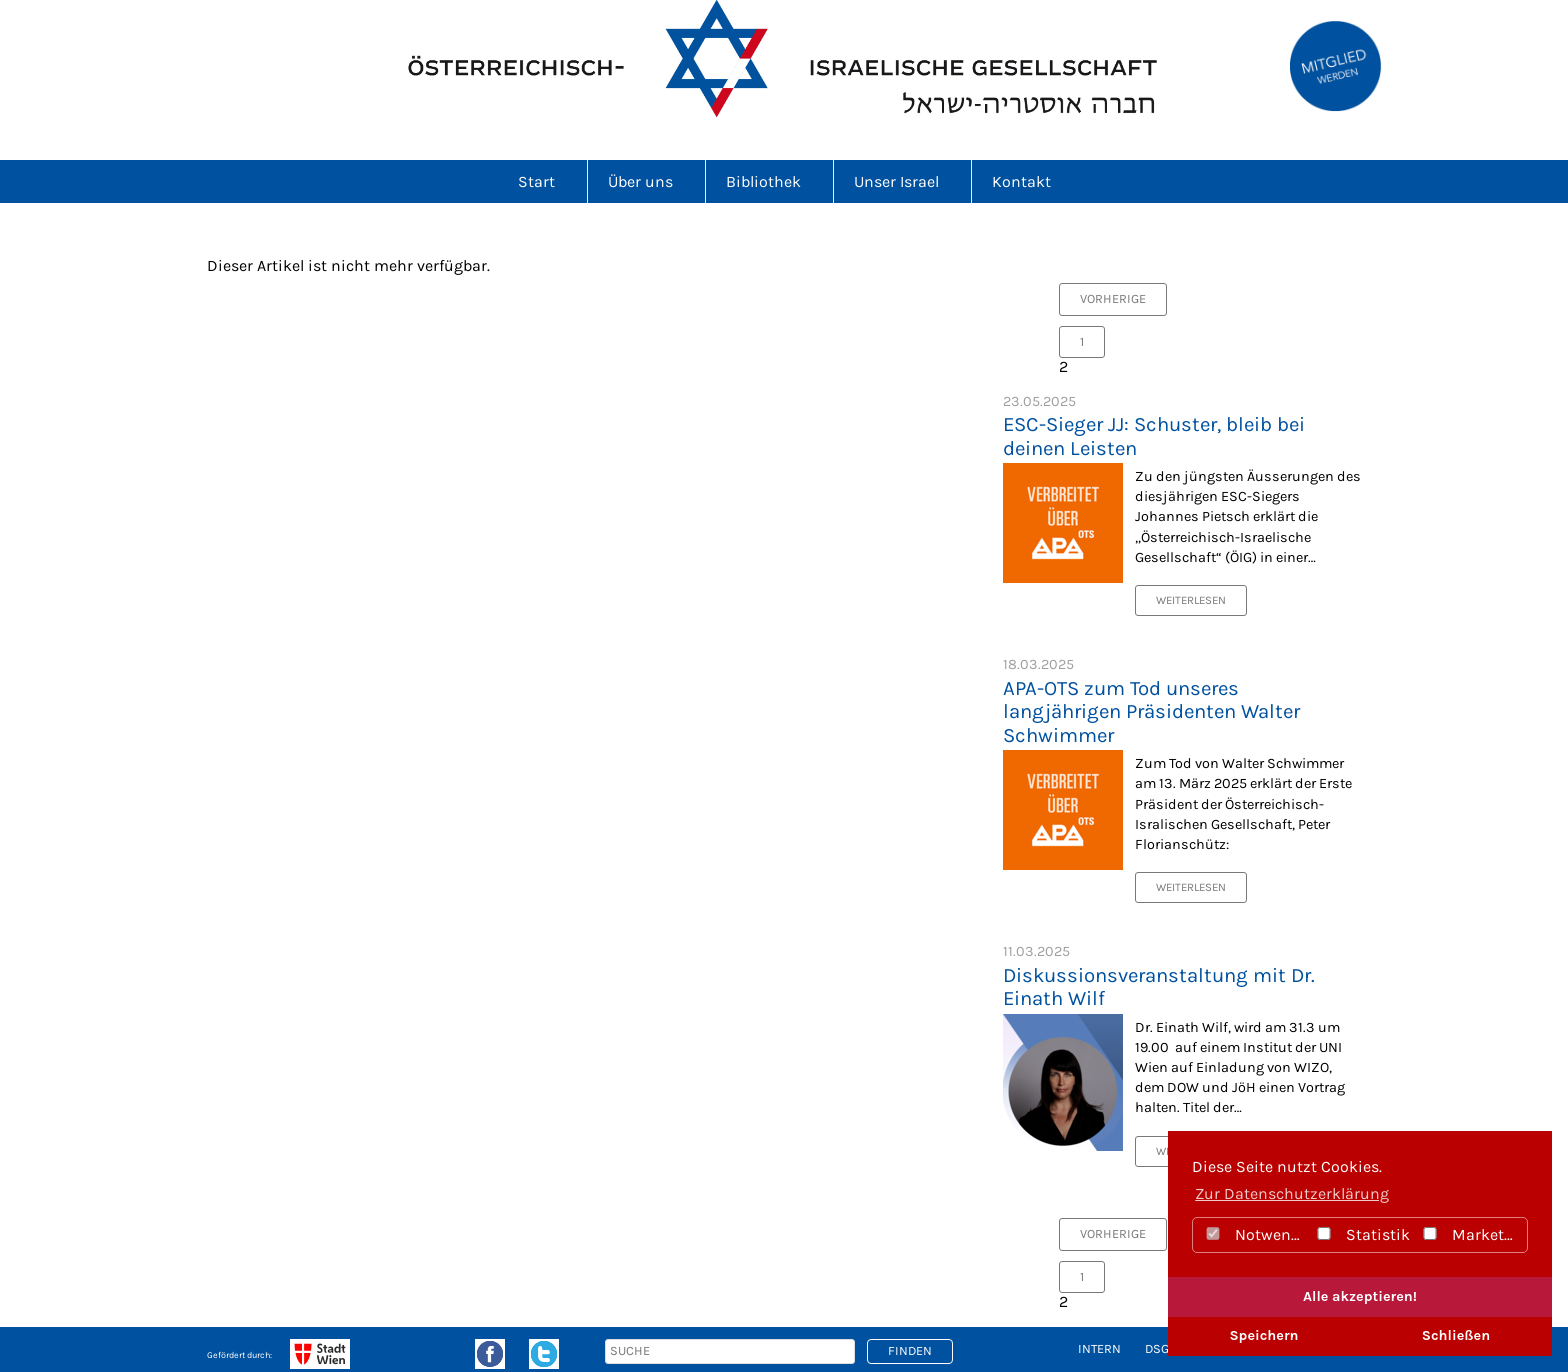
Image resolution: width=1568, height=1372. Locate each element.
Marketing (1473, 1234)
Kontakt (1021, 181)
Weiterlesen (1191, 600)
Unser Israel (902, 181)
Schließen (1456, 1335)
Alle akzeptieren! (1360, 1296)
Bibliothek (769, 181)
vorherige (1113, 298)
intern (1099, 1348)
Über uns (646, 181)
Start (542, 181)
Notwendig (1254, 1234)
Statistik (1362, 1234)
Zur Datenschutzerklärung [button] (1292, 1193)
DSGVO (1164, 1348)
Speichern (1263, 1335)
